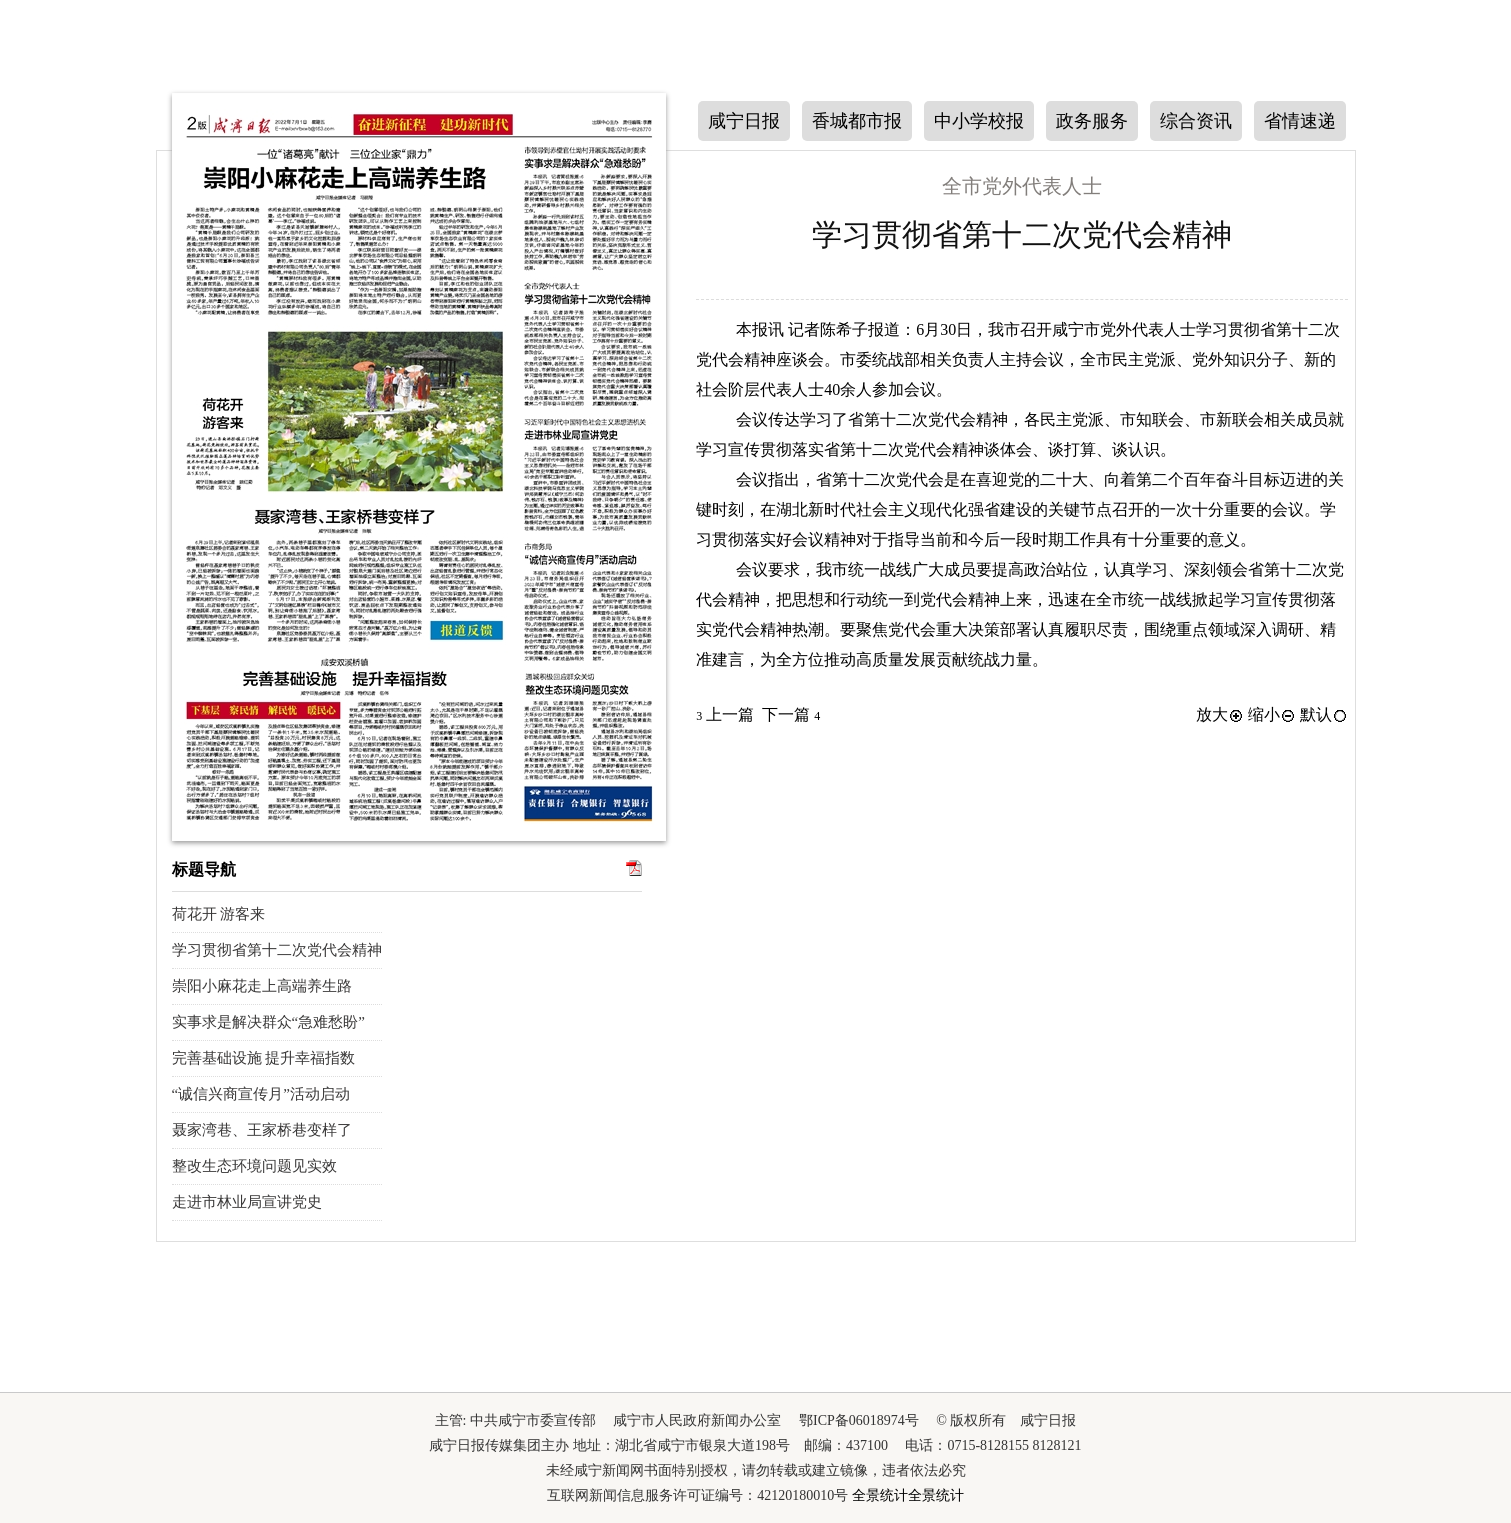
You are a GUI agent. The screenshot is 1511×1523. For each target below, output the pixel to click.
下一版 (1378, 327)
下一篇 (791, 714)
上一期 (133, 326)
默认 (1324, 714)
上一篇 (725, 714)
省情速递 (1300, 121)
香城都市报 (857, 121)
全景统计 (880, 1495)
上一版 (1378, 206)
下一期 (133, 451)
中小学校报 (979, 121)
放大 (1220, 714)
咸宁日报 (744, 121)
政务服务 (1092, 121)
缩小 (1272, 714)
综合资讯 (1196, 121)
